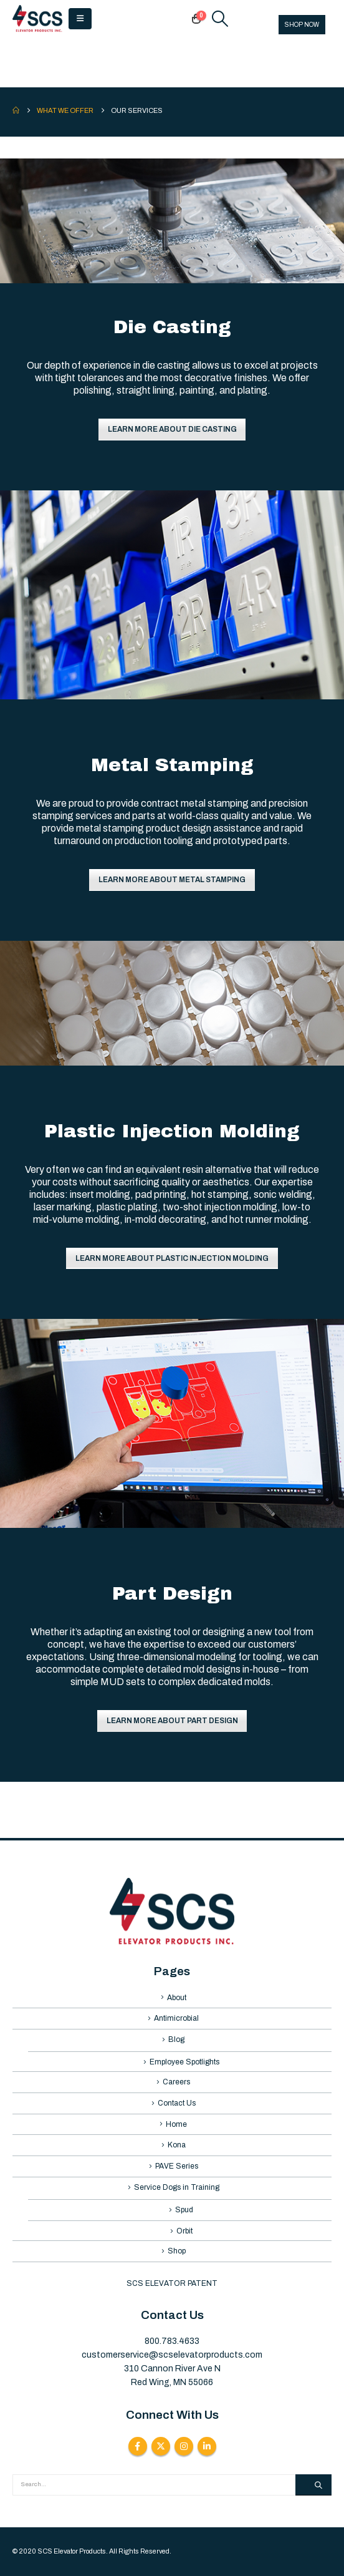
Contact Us (177, 2103)
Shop (177, 2251)
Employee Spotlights (184, 2062)
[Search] (313, 2485)
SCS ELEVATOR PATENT (172, 2283)
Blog (176, 2039)
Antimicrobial (176, 2018)
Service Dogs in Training (176, 2187)
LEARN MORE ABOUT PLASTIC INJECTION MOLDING (172, 1258)
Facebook (137, 2446)
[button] (80, 18)
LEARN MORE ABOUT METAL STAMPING (172, 879)
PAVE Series (176, 2166)
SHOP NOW (302, 24)
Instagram (183, 2446)
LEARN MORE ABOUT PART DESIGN (172, 1720)
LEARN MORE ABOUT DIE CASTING (172, 429)
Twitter (160, 2446)
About (176, 1997)
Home (176, 2124)
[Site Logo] (37, 18)
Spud (184, 2209)
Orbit (184, 2231)
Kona (177, 2145)
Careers (176, 2082)
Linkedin (207, 2446)
